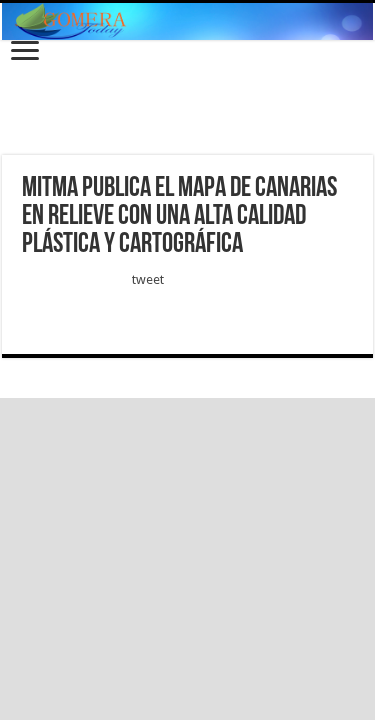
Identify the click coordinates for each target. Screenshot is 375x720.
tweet (148, 279)
